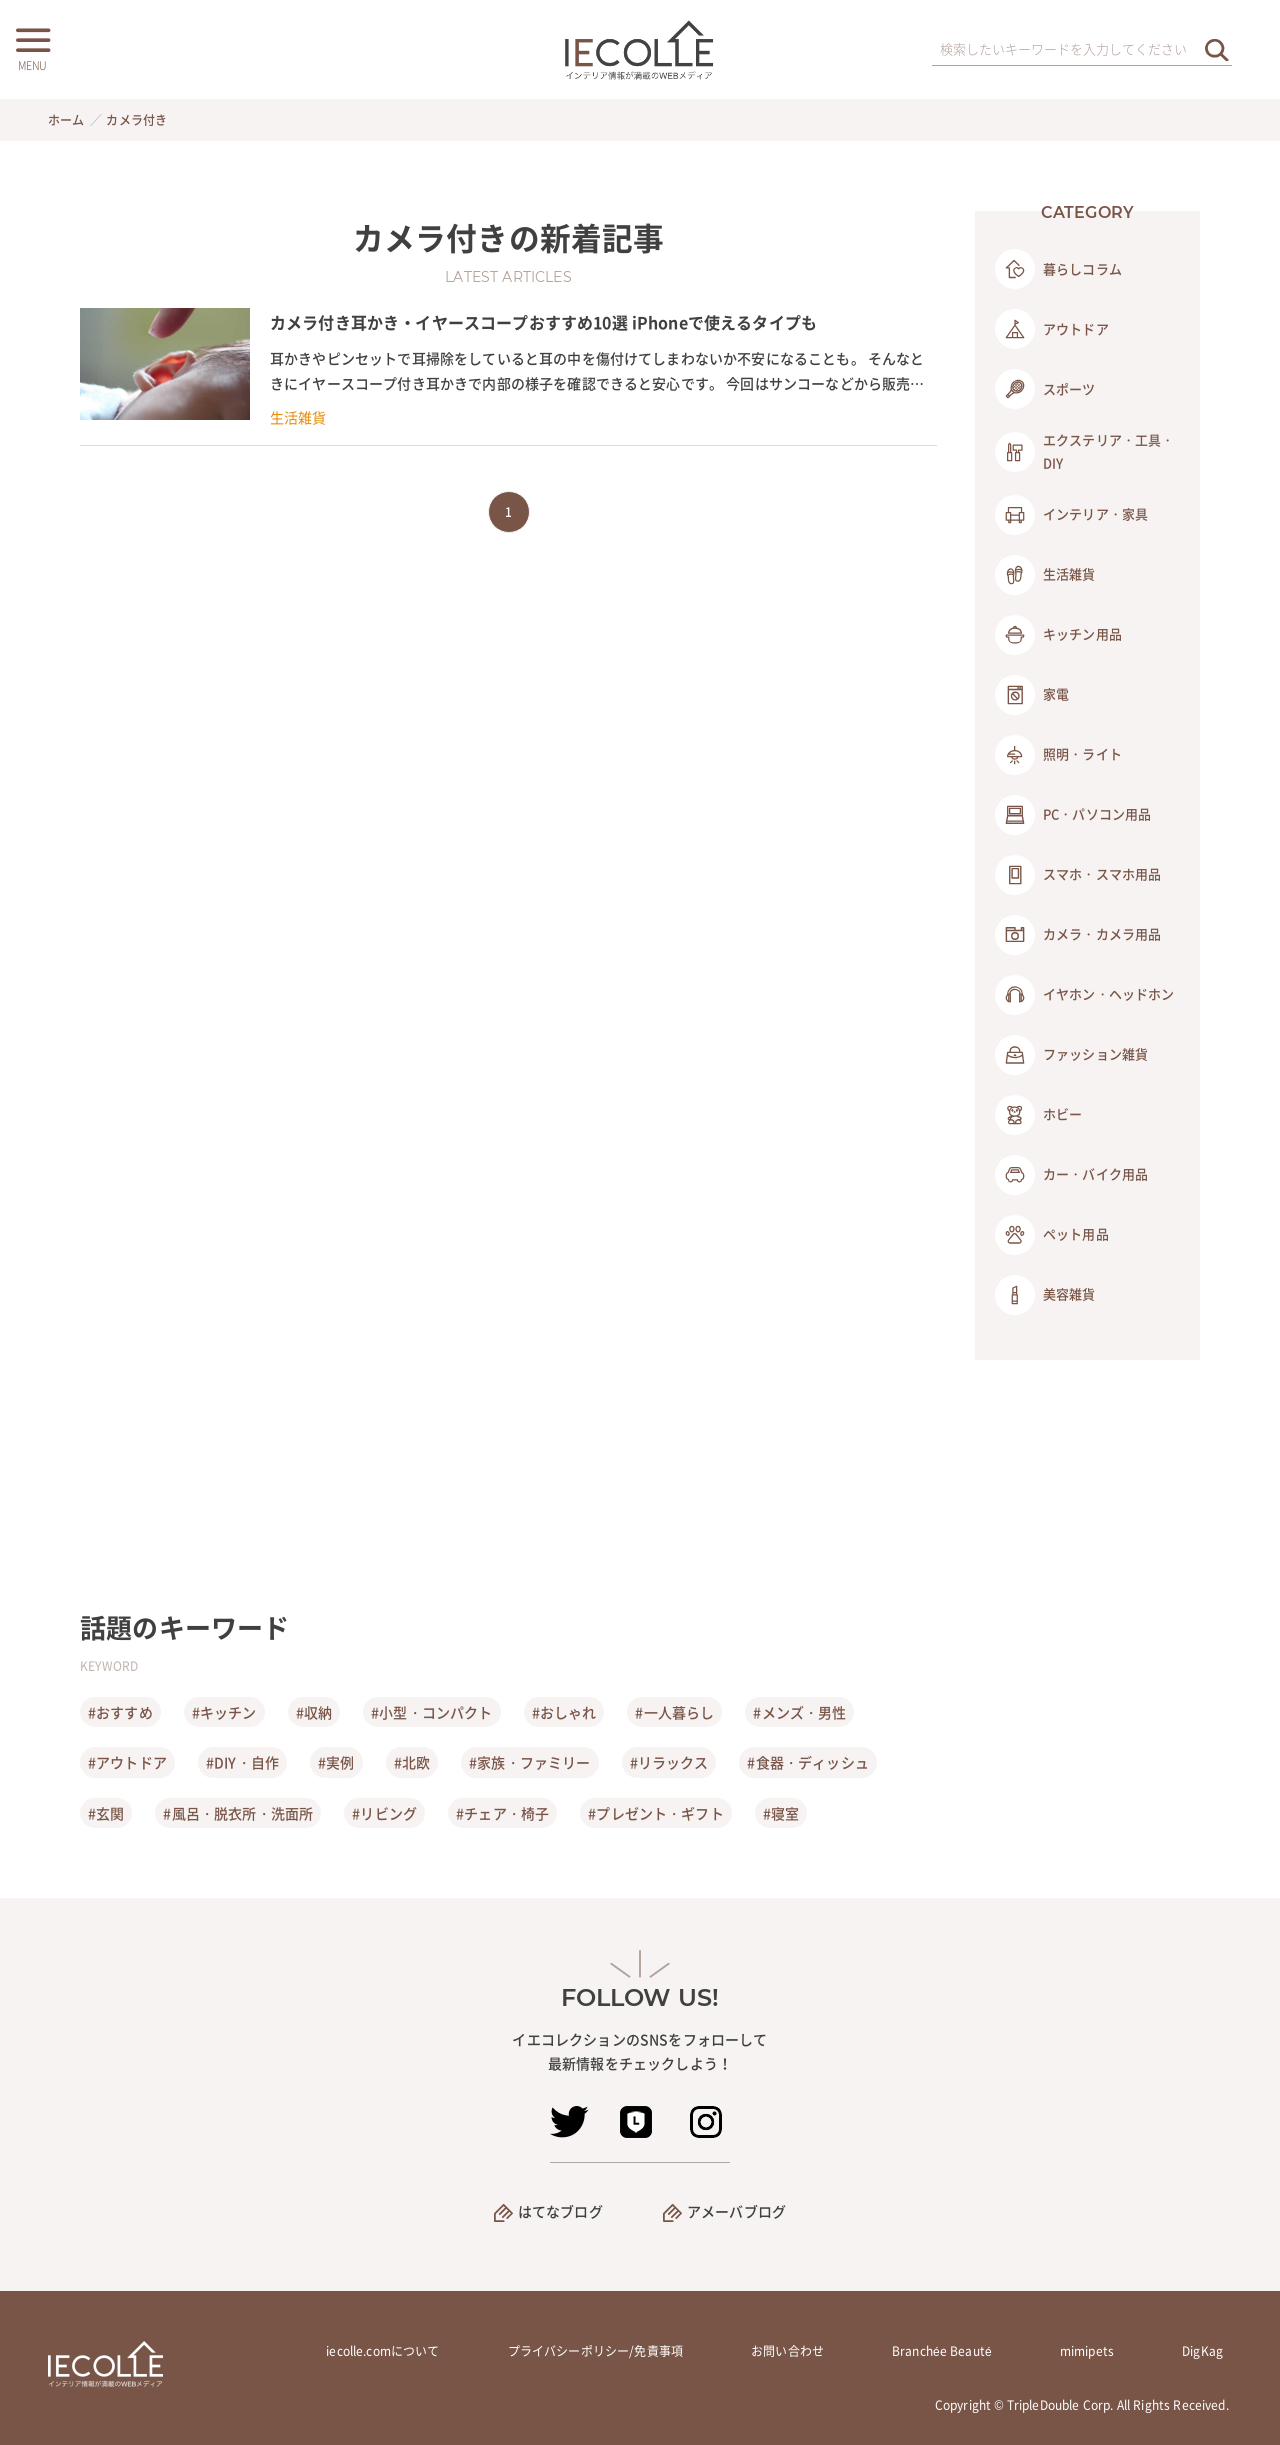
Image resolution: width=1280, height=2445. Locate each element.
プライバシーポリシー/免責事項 (595, 2351)
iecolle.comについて (382, 2351)
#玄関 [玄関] (106, 1813)
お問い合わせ (787, 2351)
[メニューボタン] (32, 47)
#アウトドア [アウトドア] (127, 1762)
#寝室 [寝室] (781, 1813)
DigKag (1202, 2351)
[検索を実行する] (1217, 49)
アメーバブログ (736, 2211)
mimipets (1087, 2351)
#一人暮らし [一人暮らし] (674, 1712)
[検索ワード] (1082, 50)
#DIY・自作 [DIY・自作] (242, 1762)
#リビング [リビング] (384, 1813)
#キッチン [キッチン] (224, 1712)
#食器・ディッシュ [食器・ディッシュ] (807, 1762)
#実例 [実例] (336, 1762)
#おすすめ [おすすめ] (120, 1712)
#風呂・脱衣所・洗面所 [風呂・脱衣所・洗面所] (238, 1813)
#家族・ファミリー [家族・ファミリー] (529, 1762)
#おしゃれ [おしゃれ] (564, 1712)
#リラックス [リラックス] (669, 1762)
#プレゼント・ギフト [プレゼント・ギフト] (656, 1813)
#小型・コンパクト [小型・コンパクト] (431, 1712)
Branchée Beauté (942, 2351)
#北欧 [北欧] (412, 1762)
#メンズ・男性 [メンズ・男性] (799, 1712)
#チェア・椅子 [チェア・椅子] (502, 1813)
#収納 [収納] (314, 1712)
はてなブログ (560, 2211)
